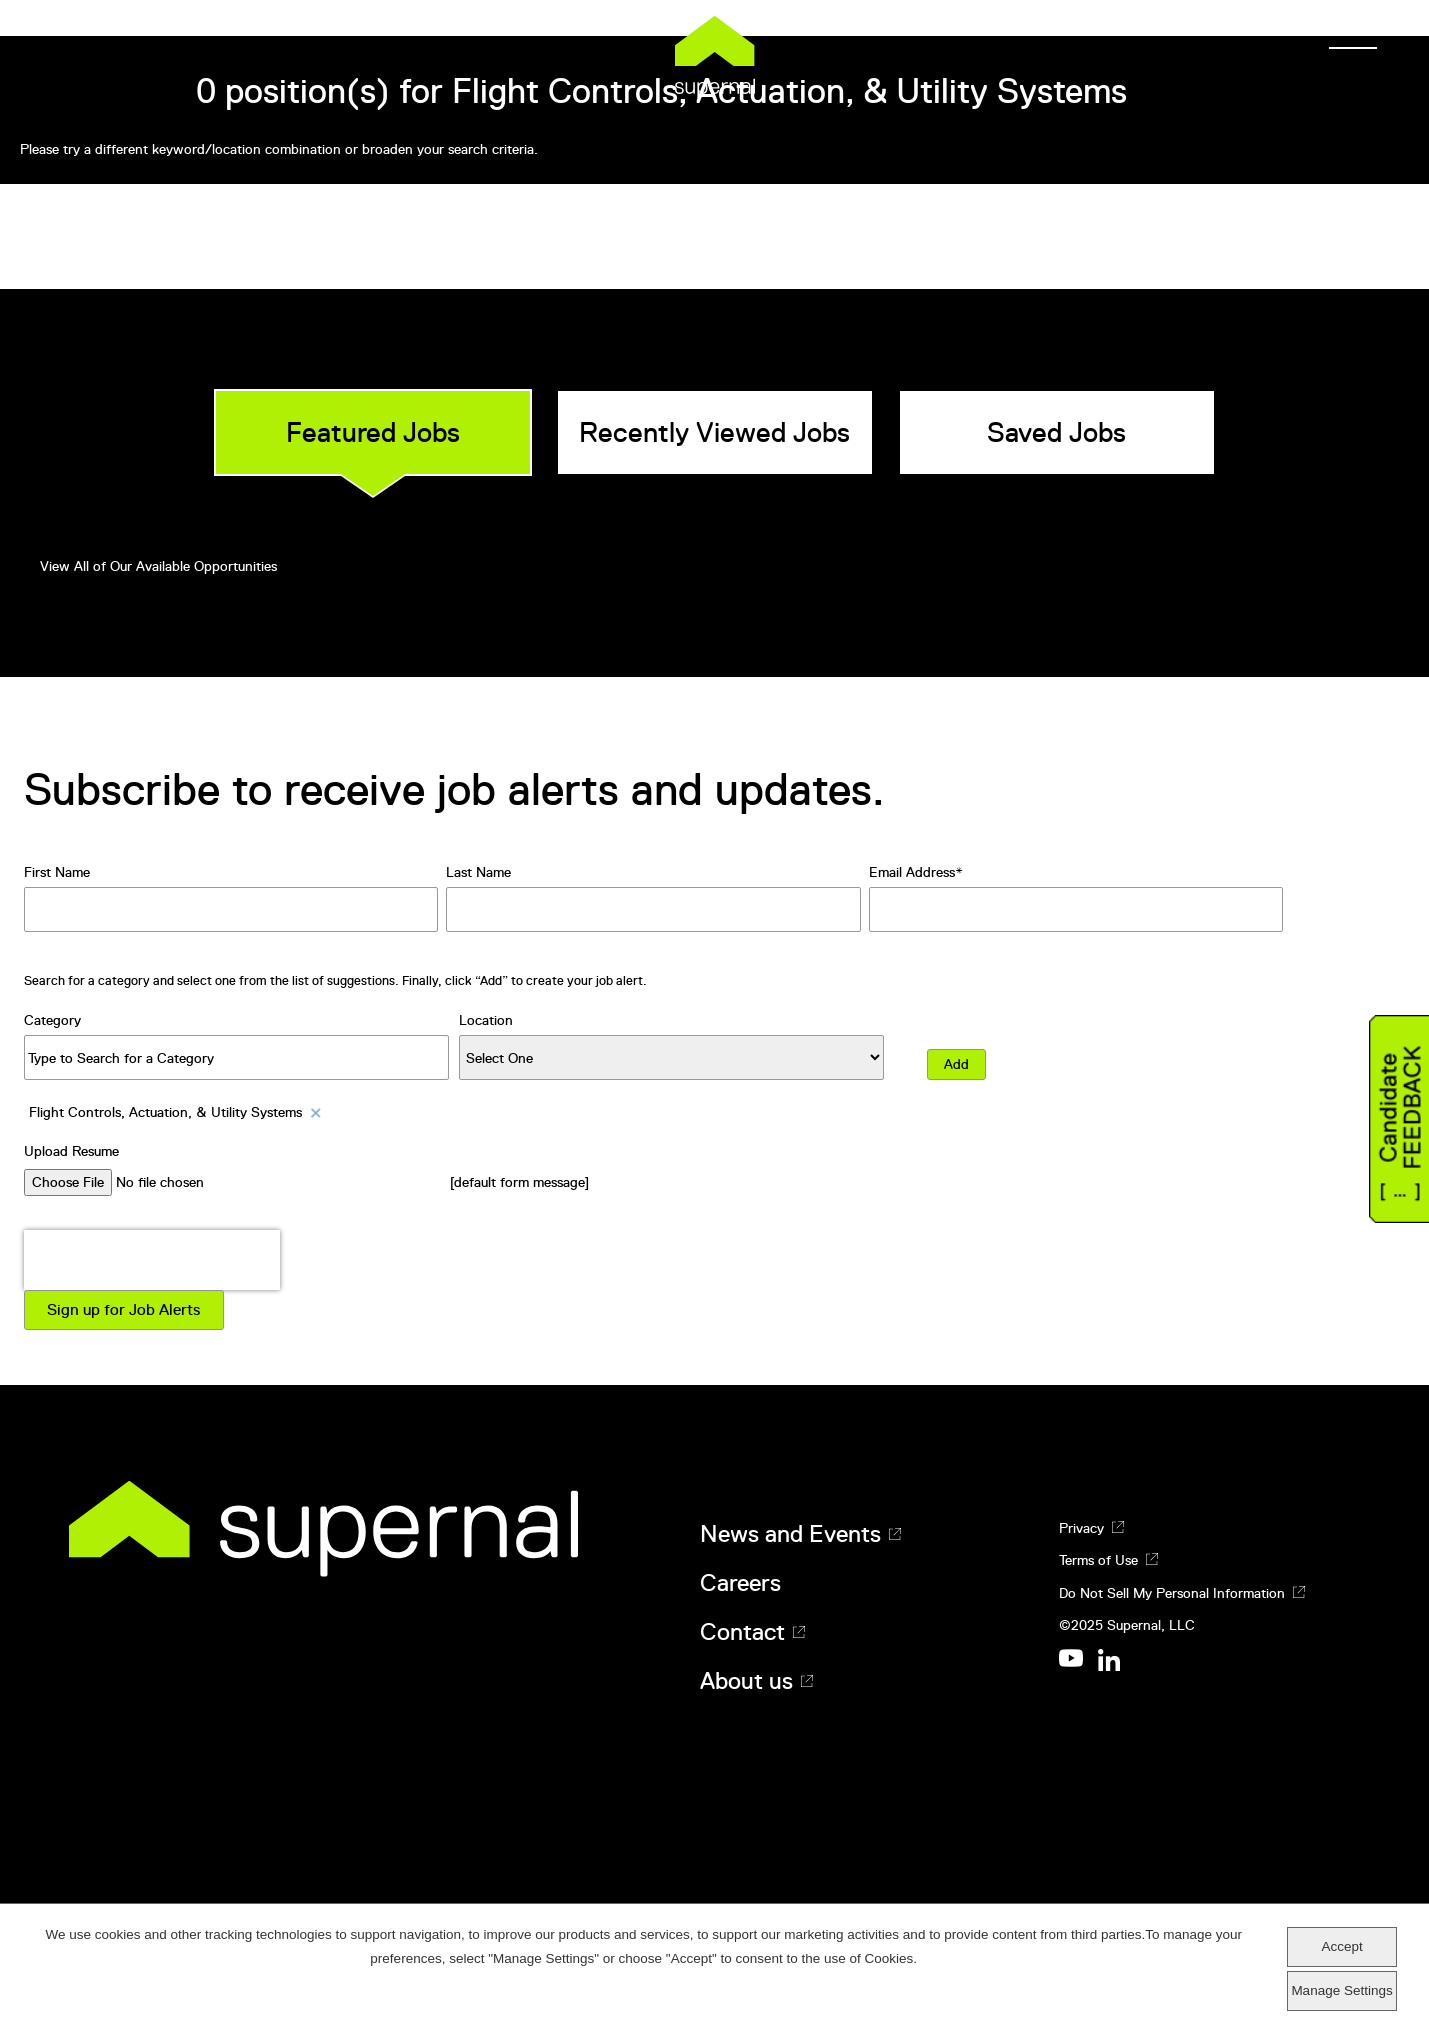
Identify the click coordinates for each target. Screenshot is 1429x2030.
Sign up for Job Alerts (123, 1310)
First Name (57, 872)
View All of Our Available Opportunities (158, 566)
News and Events (790, 1534)
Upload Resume (71, 1151)
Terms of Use (1098, 1560)
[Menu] (1347, 40)
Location (486, 1020)
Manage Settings (1341, 1990)
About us (746, 1681)
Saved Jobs (1056, 432)
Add (956, 1064)
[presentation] (152, 1260)
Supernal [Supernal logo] (715, 57)
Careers (740, 1583)
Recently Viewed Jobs (714, 432)
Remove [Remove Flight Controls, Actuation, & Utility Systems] (317, 1112)
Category (52, 1020)
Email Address (912, 872)
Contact (742, 1632)
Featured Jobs (373, 432)
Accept (1341, 1946)
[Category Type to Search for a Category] (236, 1057)
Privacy (1081, 1528)
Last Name (478, 872)
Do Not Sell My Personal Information (1172, 1593)
